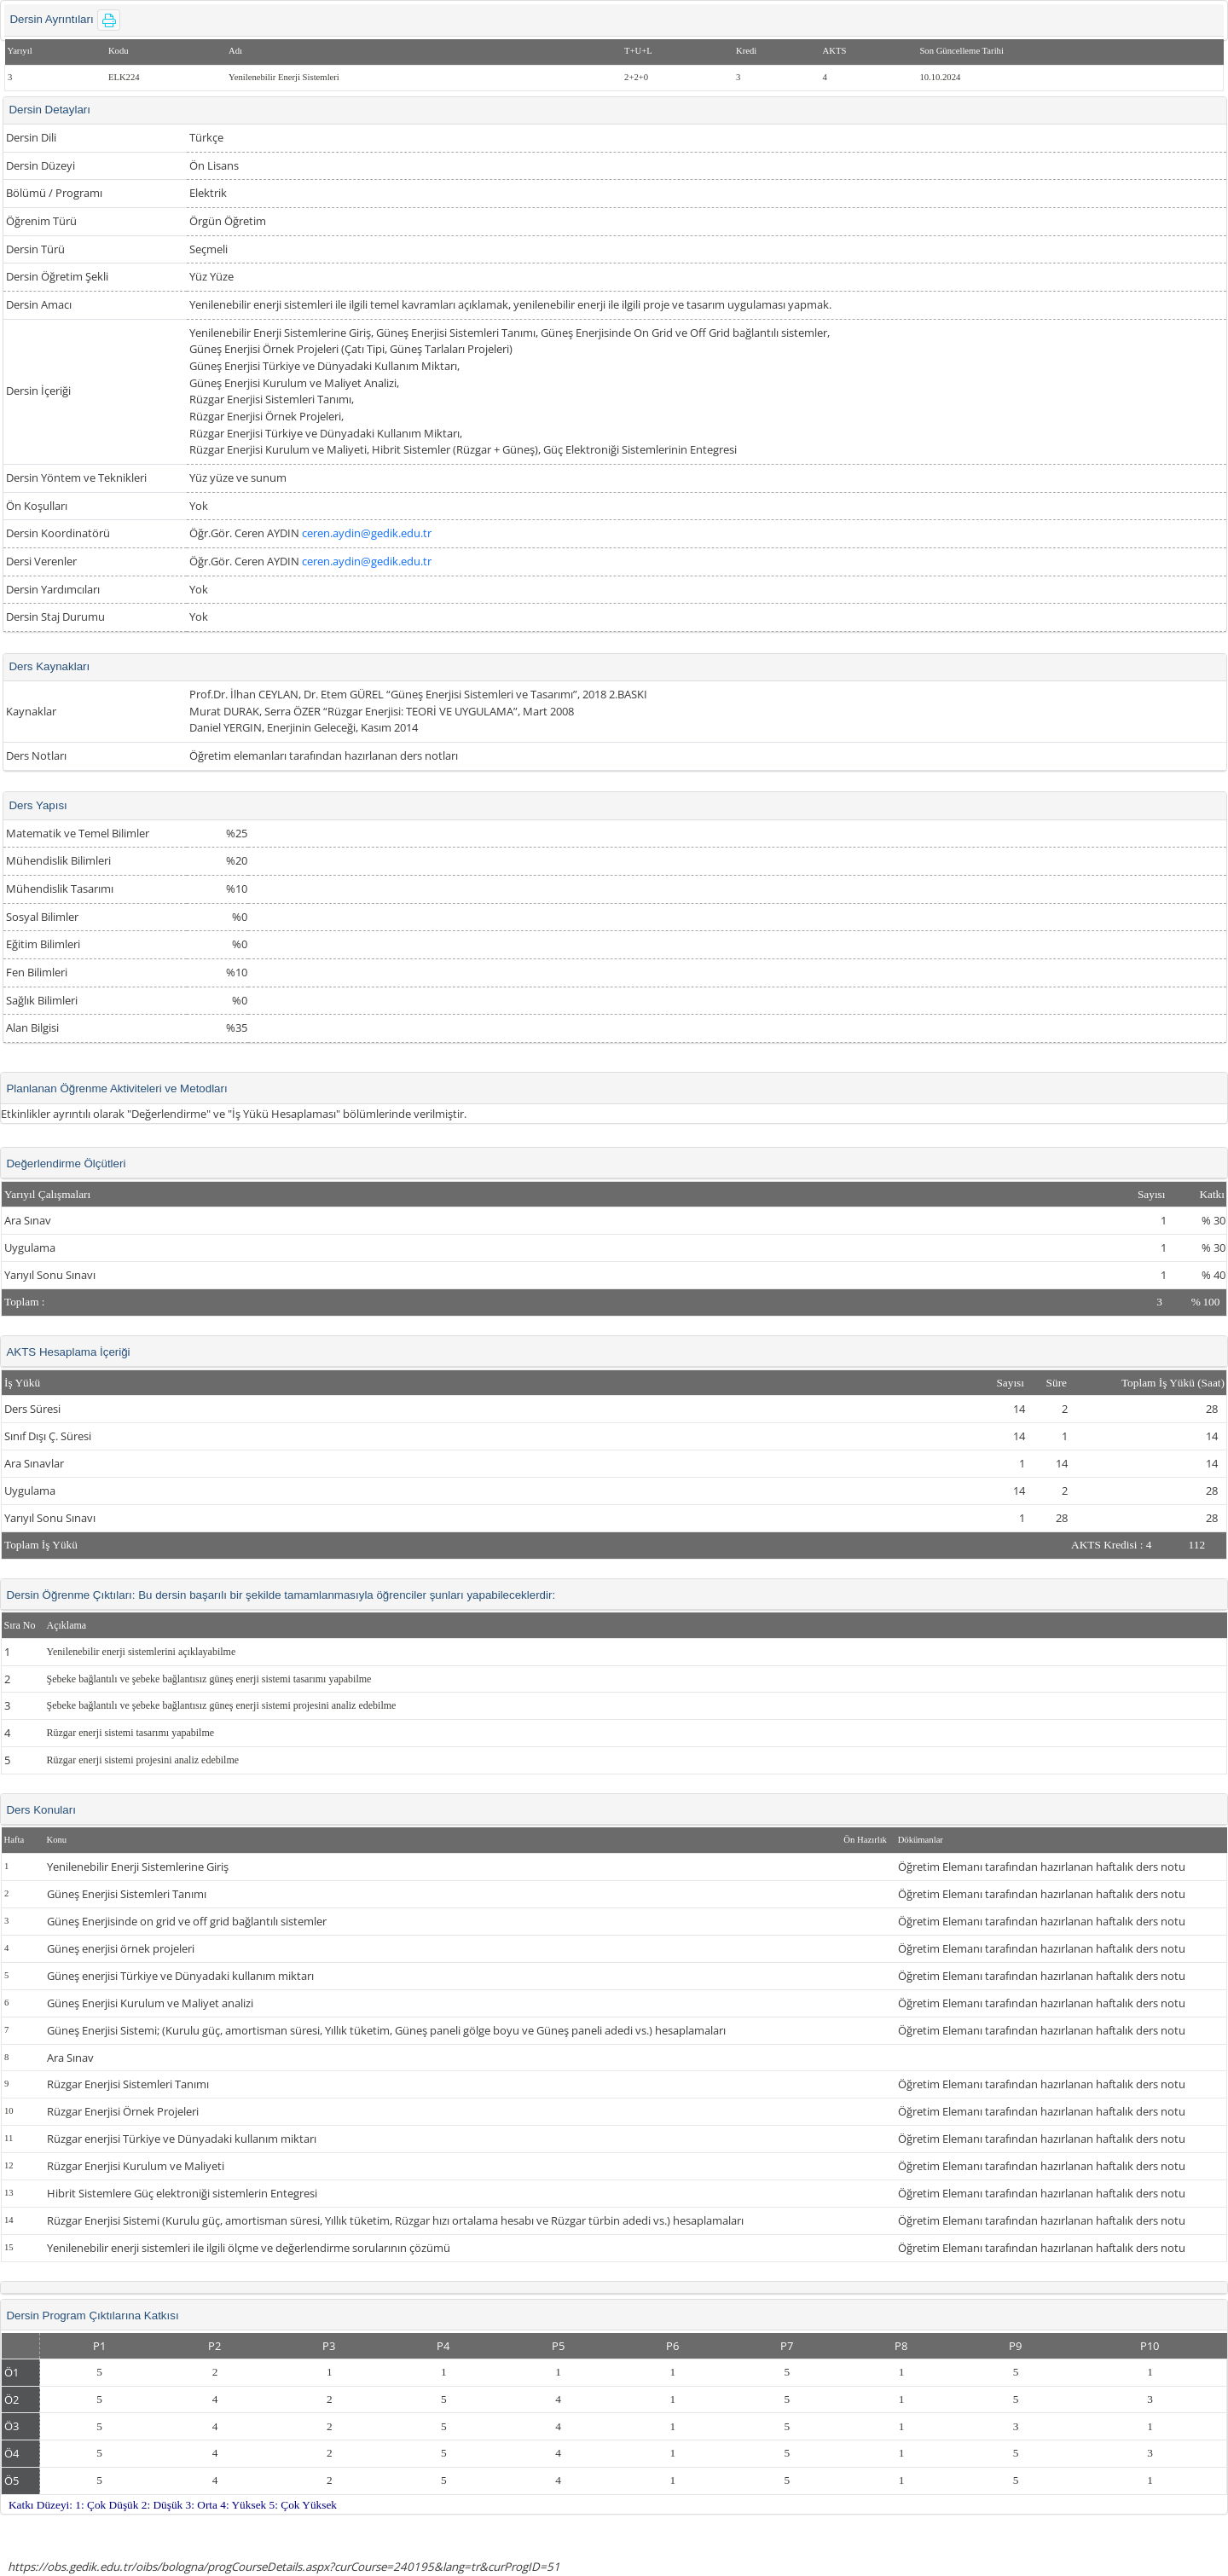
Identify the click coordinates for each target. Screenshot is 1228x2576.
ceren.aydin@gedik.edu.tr (367, 533)
